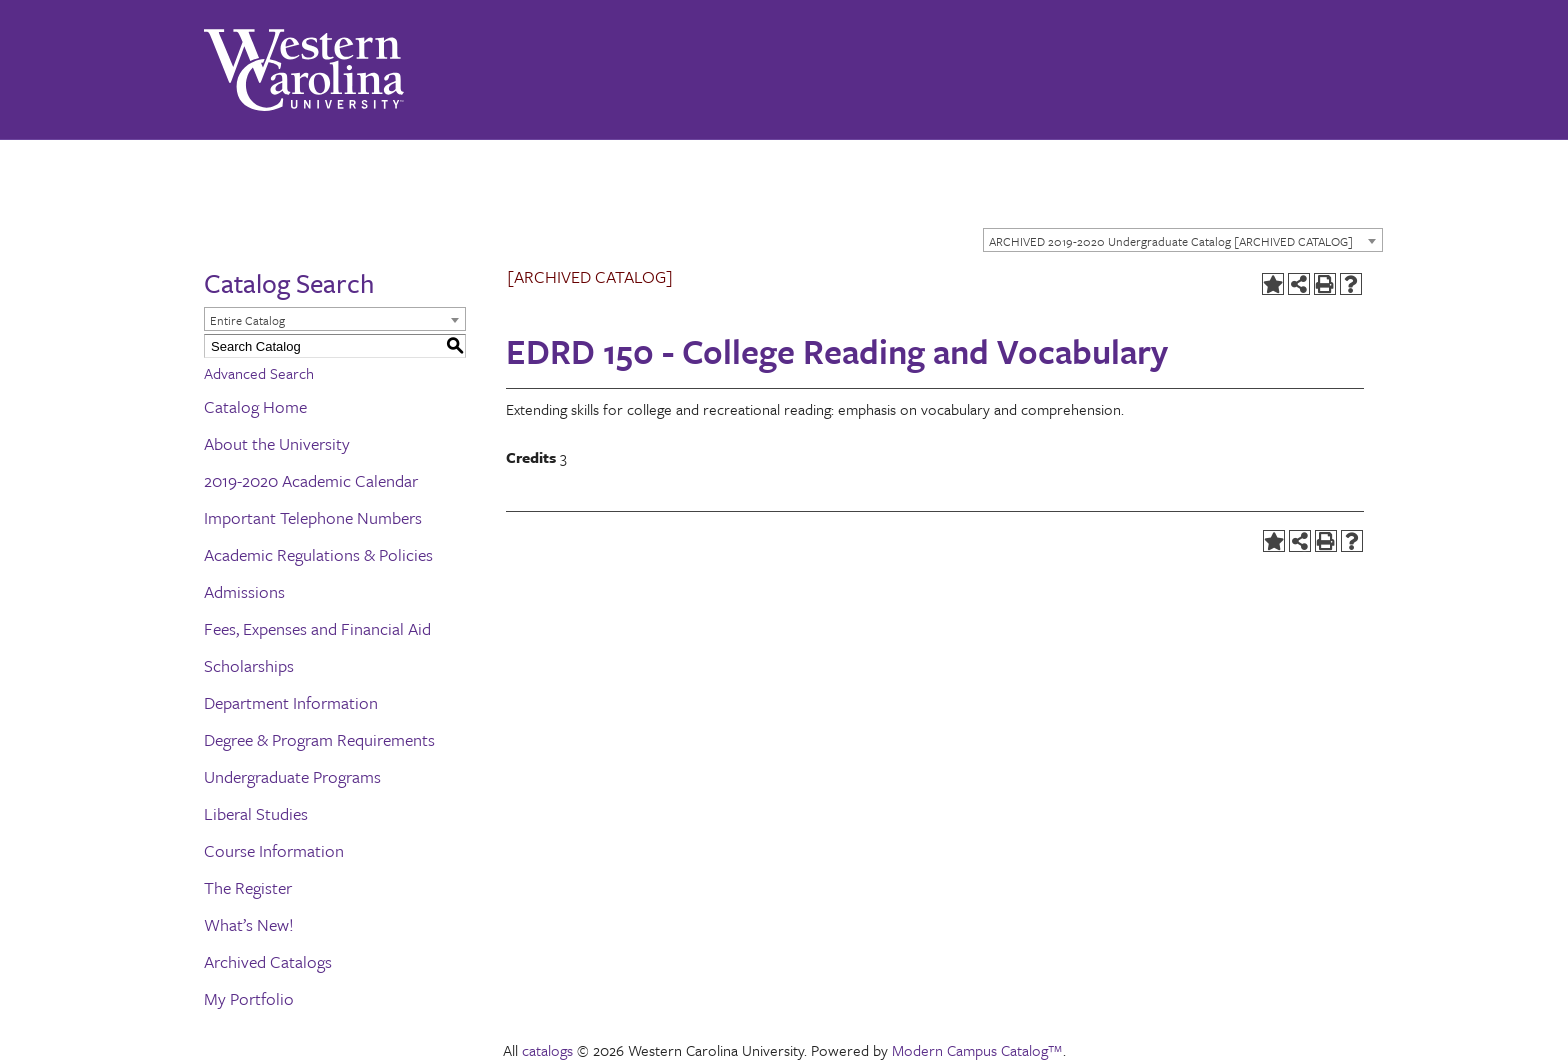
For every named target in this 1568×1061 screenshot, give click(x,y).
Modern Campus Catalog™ (977, 1050)
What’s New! (249, 924)
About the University (277, 443)
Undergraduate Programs (292, 776)
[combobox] (1183, 240)
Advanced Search (259, 373)
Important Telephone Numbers (313, 517)
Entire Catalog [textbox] (247, 320)
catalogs (547, 1050)
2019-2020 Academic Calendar (311, 480)
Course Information (274, 850)
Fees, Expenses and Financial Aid (317, 628)
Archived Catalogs (268, 961)
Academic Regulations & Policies (318, 554)
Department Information (291, 702)
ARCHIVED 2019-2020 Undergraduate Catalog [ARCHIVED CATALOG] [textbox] (1171, 241)
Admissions (244, 591)
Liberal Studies (256, 813)
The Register (248, 887)
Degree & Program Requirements (319, 739)
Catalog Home (255, 406)
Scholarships (249, 665)
